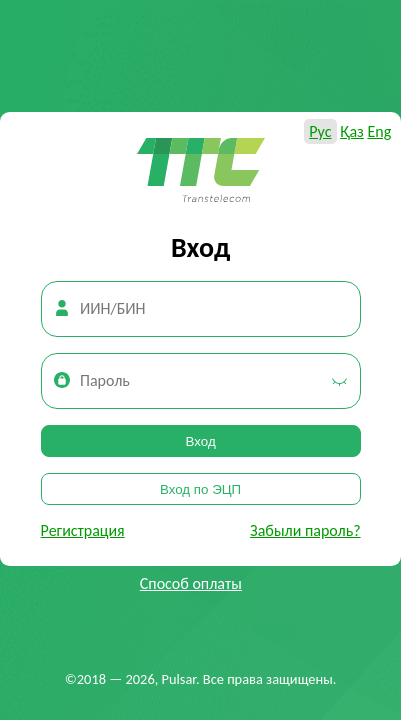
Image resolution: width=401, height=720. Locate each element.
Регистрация (83, 530)
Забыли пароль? (305, 530)
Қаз (352, 131)
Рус (320, 131)
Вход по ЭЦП (200, 489)
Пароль (105, 380)
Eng (379, 131)
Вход (201, 441)
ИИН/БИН (113, 308)
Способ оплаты (191, 583)
